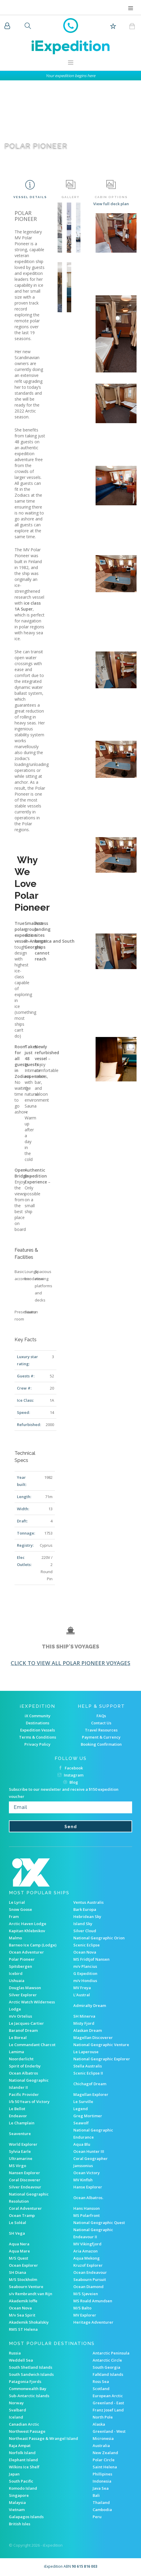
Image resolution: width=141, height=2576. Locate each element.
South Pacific (21, 2481)
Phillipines (102, 2474)
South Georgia (106, 2367)
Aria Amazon (85, 2251)
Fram (14, 1916)
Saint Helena (105, 2467)
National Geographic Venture (101, 2044)
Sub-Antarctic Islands (29, 2395)
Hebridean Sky (87, 1916)
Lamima (16, 2051)
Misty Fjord (83, 2023)
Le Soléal (17, 2222)
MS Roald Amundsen (92, 2300)
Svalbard (17, 2410)
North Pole (103, 2417)
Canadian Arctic (24, 2424)
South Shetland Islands (30, 2367)
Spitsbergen (20, 1966)
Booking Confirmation (101, 1744)
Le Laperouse (86, 2051)
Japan (14, 2474)
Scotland (101, 2388)
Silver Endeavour (25, 2187)
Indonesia (102, 2481)
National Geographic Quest (99, 2222)
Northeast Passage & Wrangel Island (43, 2438)
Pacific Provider (24, 2094)
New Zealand (105, 2452)
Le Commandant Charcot (32, 2044)
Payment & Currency (101, 1737)
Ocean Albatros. (88, 2197)
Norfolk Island (22, 2452)
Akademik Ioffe (23, 2300)
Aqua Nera (19, 2244)
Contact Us (101, 1723)
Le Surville (83, 2101)
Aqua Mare (19, 2251)
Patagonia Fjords (25, 2381)
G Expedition (85, 1973)
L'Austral (81, 1994)
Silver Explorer (23, 1994)
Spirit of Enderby (25, 2066)
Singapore (19, 2495)
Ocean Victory (86, 2172)
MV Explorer (84, 2315)
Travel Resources (101, 1730)
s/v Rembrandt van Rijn (30, 2293)
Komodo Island (23, 2488)
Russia (15, 2353)
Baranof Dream (23, 2030)
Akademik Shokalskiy (29, 2322)
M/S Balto (82, 2308)
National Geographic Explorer (101, 2059)
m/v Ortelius (20, 2016)
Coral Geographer (90, 2158)
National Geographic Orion (99, 1938)
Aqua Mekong (86, 2258)
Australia (101, 2445)
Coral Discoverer (24, 2179)
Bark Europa (84, 1909)
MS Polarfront (86, 2215)
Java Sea (101, 2488)
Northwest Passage (27, 2431)
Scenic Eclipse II (88, 2073)
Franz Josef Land (108, 2410)
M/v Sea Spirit (22, 2315)
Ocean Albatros (23, 2073)
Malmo (15, 1938)
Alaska (99, 2424)
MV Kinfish (83, 2179)
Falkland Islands (108, 2374)
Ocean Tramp (22, 2215)
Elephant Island (23, 2459)
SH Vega (17, 2233)
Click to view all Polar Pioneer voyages (70, 1663)
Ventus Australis (88, 1902)
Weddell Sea (21, 2360)
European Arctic (108, 2395)
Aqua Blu (81, 2144)
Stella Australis (87, 2066)
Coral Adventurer (25, 2208)
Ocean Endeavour (90, 2272)
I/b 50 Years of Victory (29, 2101)
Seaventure (20, 2133)
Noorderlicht (21, 2059)
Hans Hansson (86, 2208)
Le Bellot (17, 2108)
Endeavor (18, 2115)
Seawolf (81, 2123)
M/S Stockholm (23, 2279)
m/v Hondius (85, 1980)
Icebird (16, 1973)
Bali (96, 2495)
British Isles (19, 2523)
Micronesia (103, 2438)
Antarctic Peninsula (111, 2353)
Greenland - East (108, 2402)
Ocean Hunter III (88, 2151)
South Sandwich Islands (31, 2374)
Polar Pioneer (22, 1959)
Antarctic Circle (107, 2360)
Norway (16, 2402)
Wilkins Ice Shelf (24, 2467)
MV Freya (82, 1987)
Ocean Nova (84, 1952)
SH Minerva (84, 2016)
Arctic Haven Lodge (27, 1923)
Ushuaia (16, 1980)
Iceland (16, 2417)
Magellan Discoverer (93, 2037)
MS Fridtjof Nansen (91, 1959)
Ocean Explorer (23, 2265)
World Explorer (23, 2144)
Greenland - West (109, 2431)
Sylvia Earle (20, 2151)
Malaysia (17, 2502)
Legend (80, 2108)
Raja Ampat (20, 2445)
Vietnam (17, 2509)
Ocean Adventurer (26, 1952)
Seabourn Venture (26, 2286)
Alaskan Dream (87, 2030)
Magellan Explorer (90, 2094)
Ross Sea (101, 2381)
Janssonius (83, 2165)
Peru (97, 2516)
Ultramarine (20, 2158)
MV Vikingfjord (87, 2244)
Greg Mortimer (87, 2115)
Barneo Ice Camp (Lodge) (32, 1945)
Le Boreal (18, 2037)
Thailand (101, 2502)
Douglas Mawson (25, 1987)
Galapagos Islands (26, 2516)
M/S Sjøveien (85, 2293)
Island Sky (82, 1923)
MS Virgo (17, 2165)
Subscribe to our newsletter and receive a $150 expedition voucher (63, 1793)
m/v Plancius (85, 1966)
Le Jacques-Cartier (26, 2023)
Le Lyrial (17, 1902)
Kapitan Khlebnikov (27, 1930)
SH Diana (17, 2272)
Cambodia (102, 2509)
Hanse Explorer (87, 2187)
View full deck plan (111, 203)
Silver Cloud (84, 1930)
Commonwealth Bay (27, 2388)
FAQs (101, 1715)
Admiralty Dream (89, 2005)
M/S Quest (18, 2258)
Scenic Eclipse (86, 1945)
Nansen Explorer (24, 2172)
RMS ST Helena (23, 2329)
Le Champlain (21, 2123)
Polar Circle (104, 2459)
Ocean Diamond (88, 2286)
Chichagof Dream (89, 2083)
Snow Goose (20, 1909)
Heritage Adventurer (93, 2322)
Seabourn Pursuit (89, 2279)
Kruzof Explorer (88, 2265)
